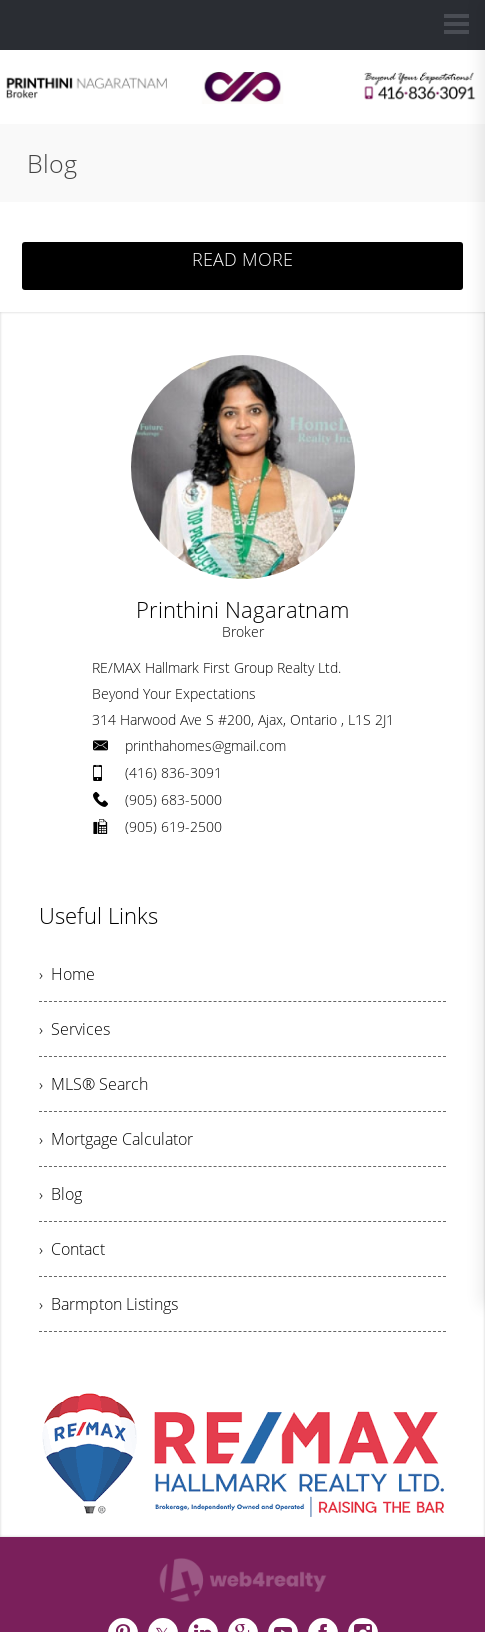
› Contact (72, 1249)
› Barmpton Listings (108, 1304)
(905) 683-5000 (173, 799)
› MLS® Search (93, 1084)
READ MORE (242, 259)
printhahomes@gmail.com (205, 745)
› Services (74, 1029)
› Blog (60, 1194)
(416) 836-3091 (173, 772)
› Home (67, 974)
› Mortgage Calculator (116, 1139)
